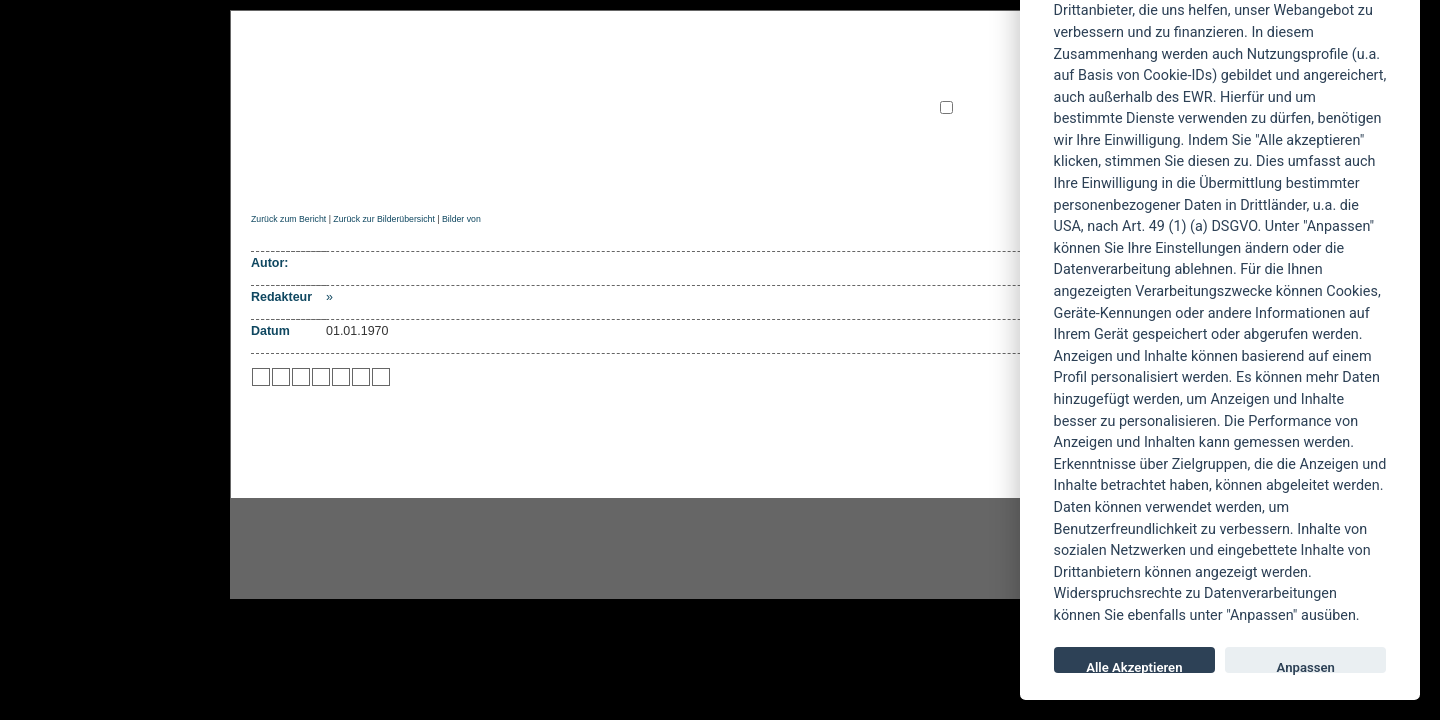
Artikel (653, 176)
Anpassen (1306, 666)
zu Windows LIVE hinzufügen (381, 377)
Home (268, 176)
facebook (616, 549)
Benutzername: (977, 74)
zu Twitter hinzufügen (261, 377)
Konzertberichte (533, 176)
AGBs (994, 176)
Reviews (411, 176)
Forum (925, 176)
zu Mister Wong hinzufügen (281, 377)
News (333, 176)
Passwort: (964, 91)
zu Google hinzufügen (321, 377)
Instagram (392, 549)
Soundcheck (755, 176)
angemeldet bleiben (1014, 108)
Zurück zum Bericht (288, 219)
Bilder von (461, 219)
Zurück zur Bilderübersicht (383, 219)
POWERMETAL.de (571, 87)
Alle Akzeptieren (1134, 666)
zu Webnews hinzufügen (301, 377)
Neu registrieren (979, 124)
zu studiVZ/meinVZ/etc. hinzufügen (341, 377)
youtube (840, 549)
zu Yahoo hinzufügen (361, 377)
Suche (852, 176)
